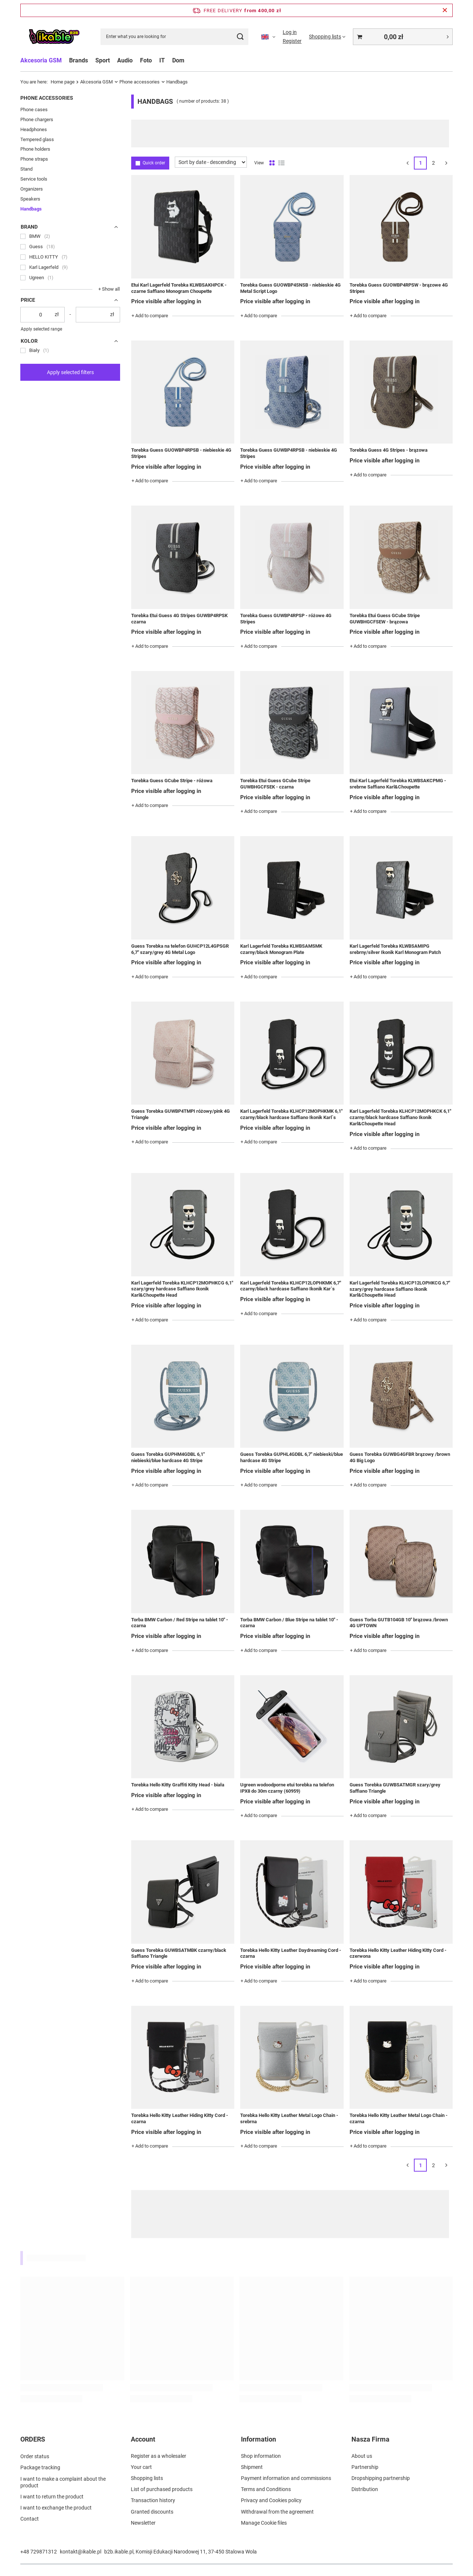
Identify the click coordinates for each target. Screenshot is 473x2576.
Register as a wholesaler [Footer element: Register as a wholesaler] (158, 2456)
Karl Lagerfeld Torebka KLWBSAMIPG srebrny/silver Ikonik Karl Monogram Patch (395, 949)
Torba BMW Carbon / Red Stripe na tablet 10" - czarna (179, 1623)
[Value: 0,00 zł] (403, 36)
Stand (26, 169)
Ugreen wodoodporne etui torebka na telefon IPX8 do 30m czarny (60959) (287, 1788)
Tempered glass (37, 139)
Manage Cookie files (264, 2523)
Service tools (33, 179)
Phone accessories (139, 82)
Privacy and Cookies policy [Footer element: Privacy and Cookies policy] (271, 2500)
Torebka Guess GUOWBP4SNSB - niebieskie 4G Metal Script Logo (290, 288)
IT (162, 60)
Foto (146, 60)
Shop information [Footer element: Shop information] (261, 2456)
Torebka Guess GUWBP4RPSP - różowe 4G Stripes (285, 619)
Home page (63, 82)
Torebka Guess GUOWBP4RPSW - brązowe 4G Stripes (399, 288)
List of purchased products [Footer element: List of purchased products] (162, 2489)
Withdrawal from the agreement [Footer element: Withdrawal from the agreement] (277, 2512)
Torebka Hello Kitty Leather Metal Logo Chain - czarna (399, 2118)
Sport (102, 60)
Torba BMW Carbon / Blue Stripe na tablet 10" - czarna (289, 1623)
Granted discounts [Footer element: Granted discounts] (152, 2512)
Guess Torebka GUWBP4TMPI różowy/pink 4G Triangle (180, 1114)
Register (292, 41)
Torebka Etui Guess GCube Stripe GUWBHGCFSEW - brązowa (385, 619)
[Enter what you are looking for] (174, 36)
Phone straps (34, 159)
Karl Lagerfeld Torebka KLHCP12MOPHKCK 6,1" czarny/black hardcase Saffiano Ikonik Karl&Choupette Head (400, 1117)
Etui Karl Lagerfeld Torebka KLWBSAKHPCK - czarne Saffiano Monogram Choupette (179, 288)
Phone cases (34, 109)
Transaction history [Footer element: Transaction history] (153, 2500)
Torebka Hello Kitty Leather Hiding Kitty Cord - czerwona (398, 1953)
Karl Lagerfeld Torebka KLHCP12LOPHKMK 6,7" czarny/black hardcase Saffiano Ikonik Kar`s (290, 1286)
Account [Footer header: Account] (143, 2439)
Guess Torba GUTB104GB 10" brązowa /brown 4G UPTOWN (399, 1623)
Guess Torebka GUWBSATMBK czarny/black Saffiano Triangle (178, 1953)
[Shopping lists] (327, 37)
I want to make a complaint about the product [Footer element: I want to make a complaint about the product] (63, 2481)
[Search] (240, 36)
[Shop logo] (54, 36)
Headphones (33, 129)
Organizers (31, 189)
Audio (125, 60)
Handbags (31, 209)
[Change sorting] (211, 162)
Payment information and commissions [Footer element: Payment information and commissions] (286, 2478)
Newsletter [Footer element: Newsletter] (143, 2523)
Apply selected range (41, 329)
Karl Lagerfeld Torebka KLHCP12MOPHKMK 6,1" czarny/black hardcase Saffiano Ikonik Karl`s (291, 1114)
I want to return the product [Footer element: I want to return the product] (52, 2496)
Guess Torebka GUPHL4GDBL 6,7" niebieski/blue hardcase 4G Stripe (291, 1457)
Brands (78, 60)
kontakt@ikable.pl (80, 2552)
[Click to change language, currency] (268, 36)
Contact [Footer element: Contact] (29, 2518)
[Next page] (446, 163)
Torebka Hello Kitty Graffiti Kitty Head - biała (177, 1785)
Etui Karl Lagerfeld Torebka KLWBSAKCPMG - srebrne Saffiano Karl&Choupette (398, 784)
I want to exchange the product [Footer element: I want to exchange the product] (56, 2507)
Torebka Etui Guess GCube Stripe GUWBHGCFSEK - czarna (275, 784)
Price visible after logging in (166, 301)
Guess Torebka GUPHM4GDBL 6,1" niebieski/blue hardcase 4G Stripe (168, 1457)
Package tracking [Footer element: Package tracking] (40, 2467)
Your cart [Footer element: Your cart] (141, 2467)
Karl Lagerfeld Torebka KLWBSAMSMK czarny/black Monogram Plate (281, 949)
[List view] (281, 163)
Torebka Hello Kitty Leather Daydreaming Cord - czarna (290, 1953)
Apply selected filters (70, 372)
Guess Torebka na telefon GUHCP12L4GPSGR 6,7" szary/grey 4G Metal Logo (180, 949)
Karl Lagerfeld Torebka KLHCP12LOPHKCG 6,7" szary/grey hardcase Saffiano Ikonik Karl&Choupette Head (400, 1289)
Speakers (30, 199)
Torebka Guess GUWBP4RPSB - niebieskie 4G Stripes (288, 453)
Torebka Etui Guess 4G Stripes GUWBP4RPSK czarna (179, 619)
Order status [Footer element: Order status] (34, 2456)
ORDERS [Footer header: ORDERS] (32, 2439)
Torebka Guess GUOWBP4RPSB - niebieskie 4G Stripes (181, 453)
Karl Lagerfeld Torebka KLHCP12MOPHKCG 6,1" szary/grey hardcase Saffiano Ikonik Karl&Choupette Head (182, 1289)
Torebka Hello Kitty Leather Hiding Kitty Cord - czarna (179, 2118)
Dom (178, 60)
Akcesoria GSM (41, 60)
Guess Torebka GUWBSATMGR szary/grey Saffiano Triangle (395, 1788)
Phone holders (35, 149)
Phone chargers (36, 119)
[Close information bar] (445, 10)
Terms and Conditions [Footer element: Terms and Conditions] (266, 2489)
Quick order (154, 162)
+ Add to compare (150, 315)
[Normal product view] (272, 163)
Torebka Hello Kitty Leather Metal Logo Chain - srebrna (289, 2118)
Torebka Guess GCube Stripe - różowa (171, 780)
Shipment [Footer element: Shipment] (252, 2467)
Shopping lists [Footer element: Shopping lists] (147, 2478)
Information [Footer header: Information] (258, 2439)
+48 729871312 (38, 2552)
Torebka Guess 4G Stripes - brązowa (389, 450)
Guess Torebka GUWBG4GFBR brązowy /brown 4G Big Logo (400, 1457)
